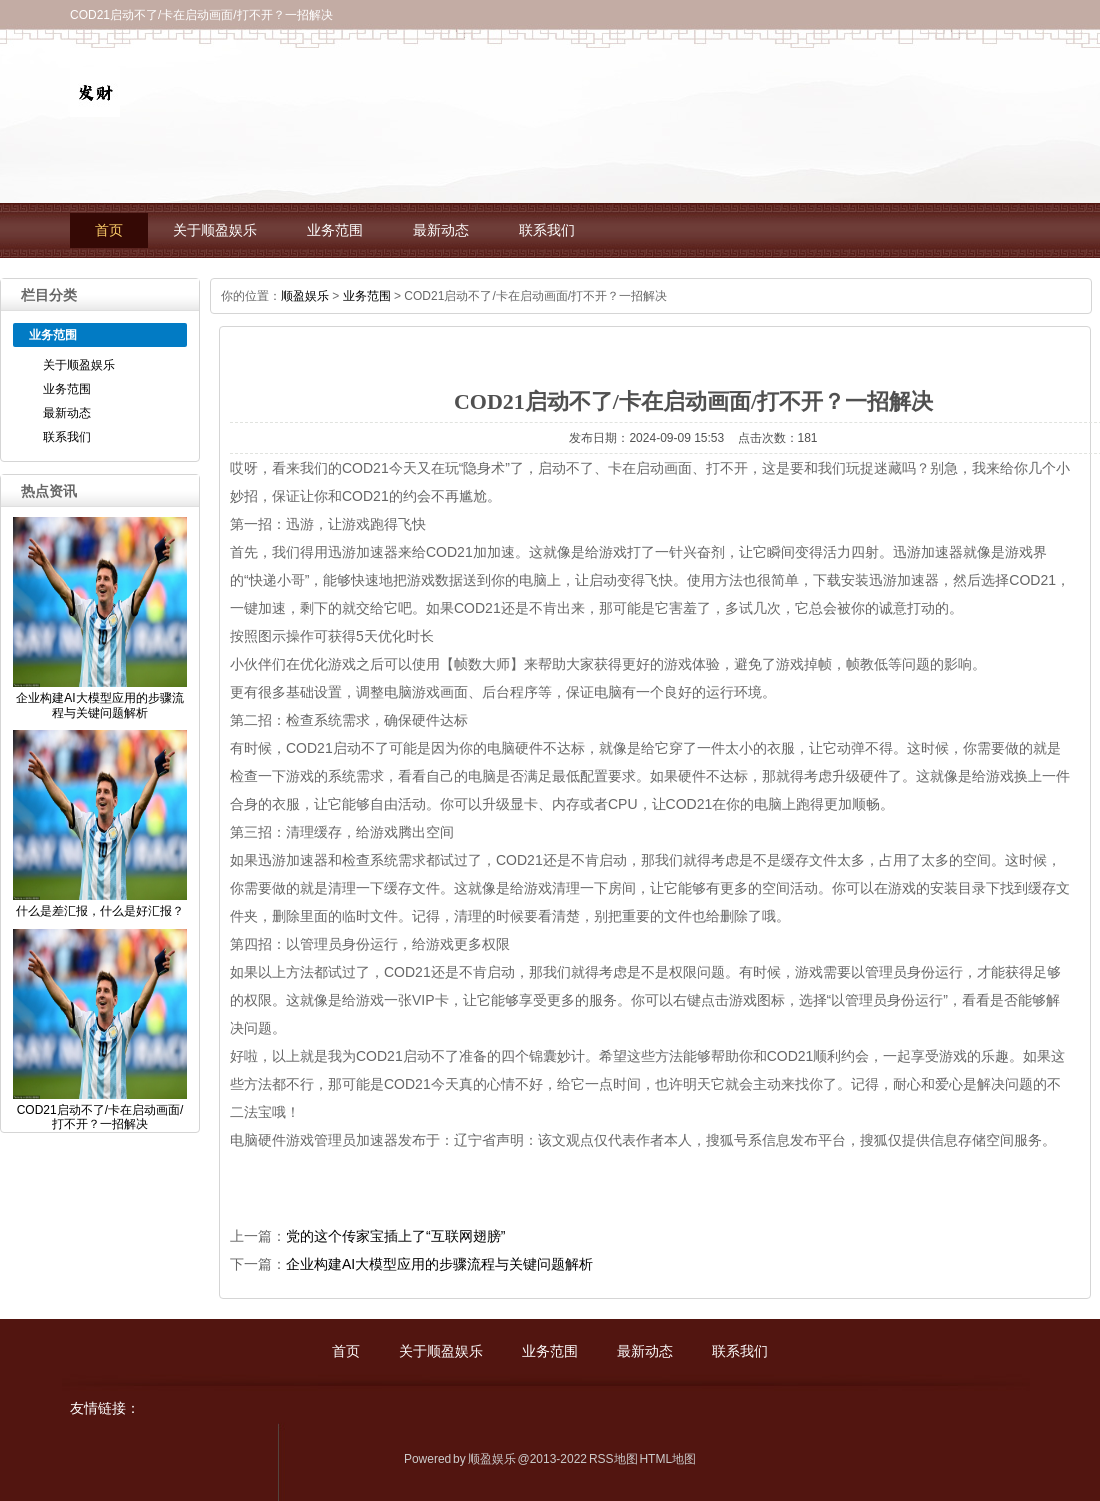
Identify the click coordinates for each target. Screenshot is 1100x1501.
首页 (109, 230)
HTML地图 (667, 1459)
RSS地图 (613, 1459)
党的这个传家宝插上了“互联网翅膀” (395, 1236)
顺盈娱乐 (305, 296)
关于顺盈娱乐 (215, 230)
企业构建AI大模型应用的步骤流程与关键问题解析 (439, 1264)
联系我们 (547, 230)
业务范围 (335, 230)
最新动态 (441, 230)
